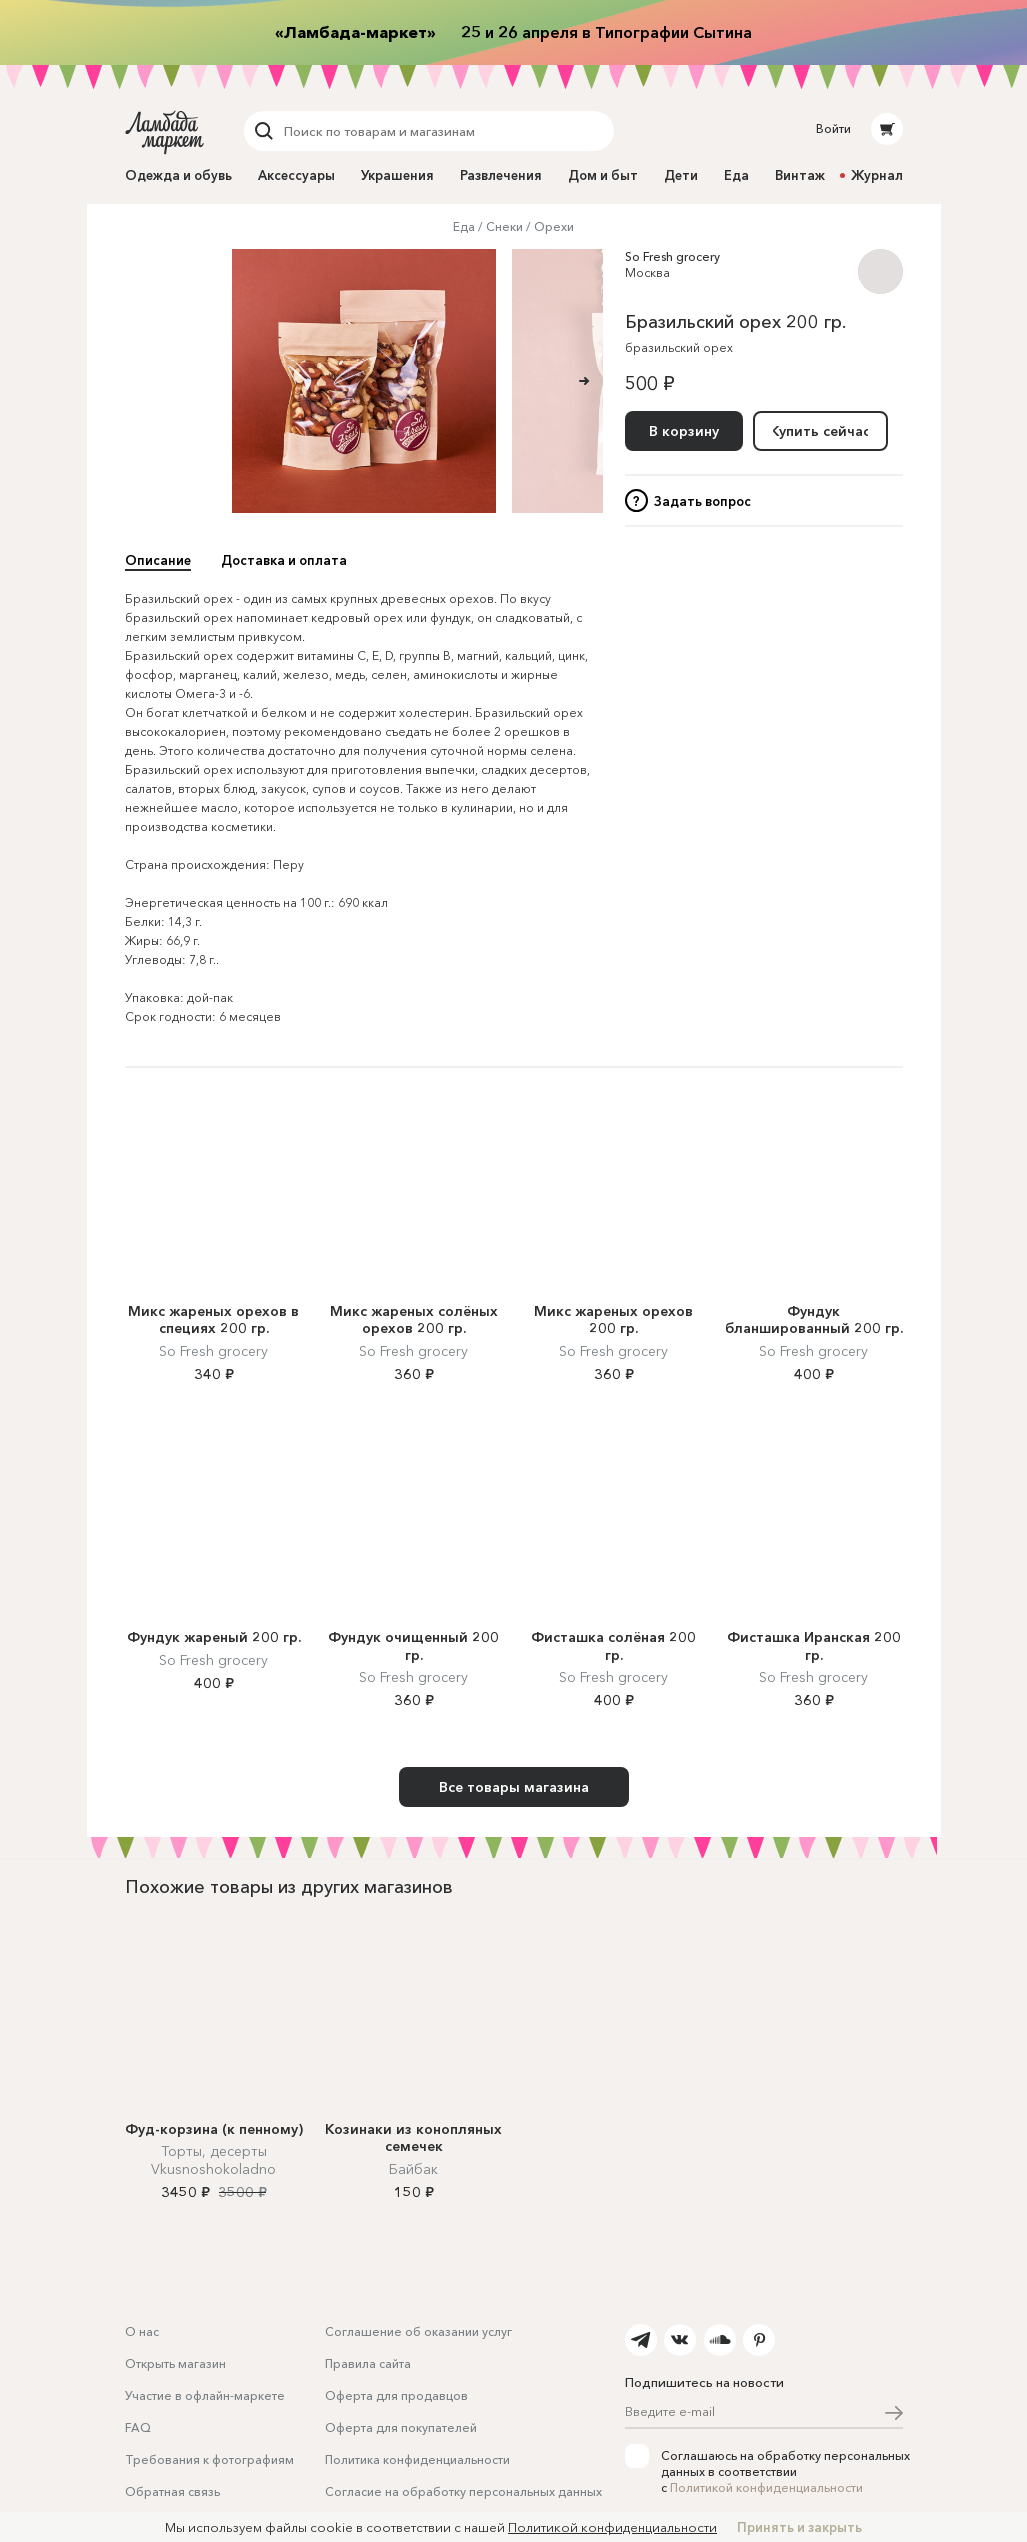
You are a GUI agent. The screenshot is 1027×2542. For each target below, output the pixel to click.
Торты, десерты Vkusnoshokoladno (213, 2160)
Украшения (397, 175)
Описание (158, 560)
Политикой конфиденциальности (766, 2487)
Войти (833, 128)
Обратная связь (172, 2491)
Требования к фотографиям (209, 2459)
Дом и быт (603, 175)
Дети (681, 175)
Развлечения (501, 175)
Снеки (504, 226)
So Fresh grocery (672, 256)
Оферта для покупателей (401, 2427)
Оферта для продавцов (396, 2395)
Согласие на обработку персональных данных (463, 2491)
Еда (736, 175)
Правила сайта (368, 2363)
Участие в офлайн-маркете (205, 2395)
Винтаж (800, 175)
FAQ (138, 2427)
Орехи (554, 226)
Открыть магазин (175, 2363)
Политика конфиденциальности (417, 2459)
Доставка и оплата (284, 560)
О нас (142, 2331)
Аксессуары (296, 175)
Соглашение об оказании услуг (418, 2331)
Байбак (413, 2169)
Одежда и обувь (178, 175)
